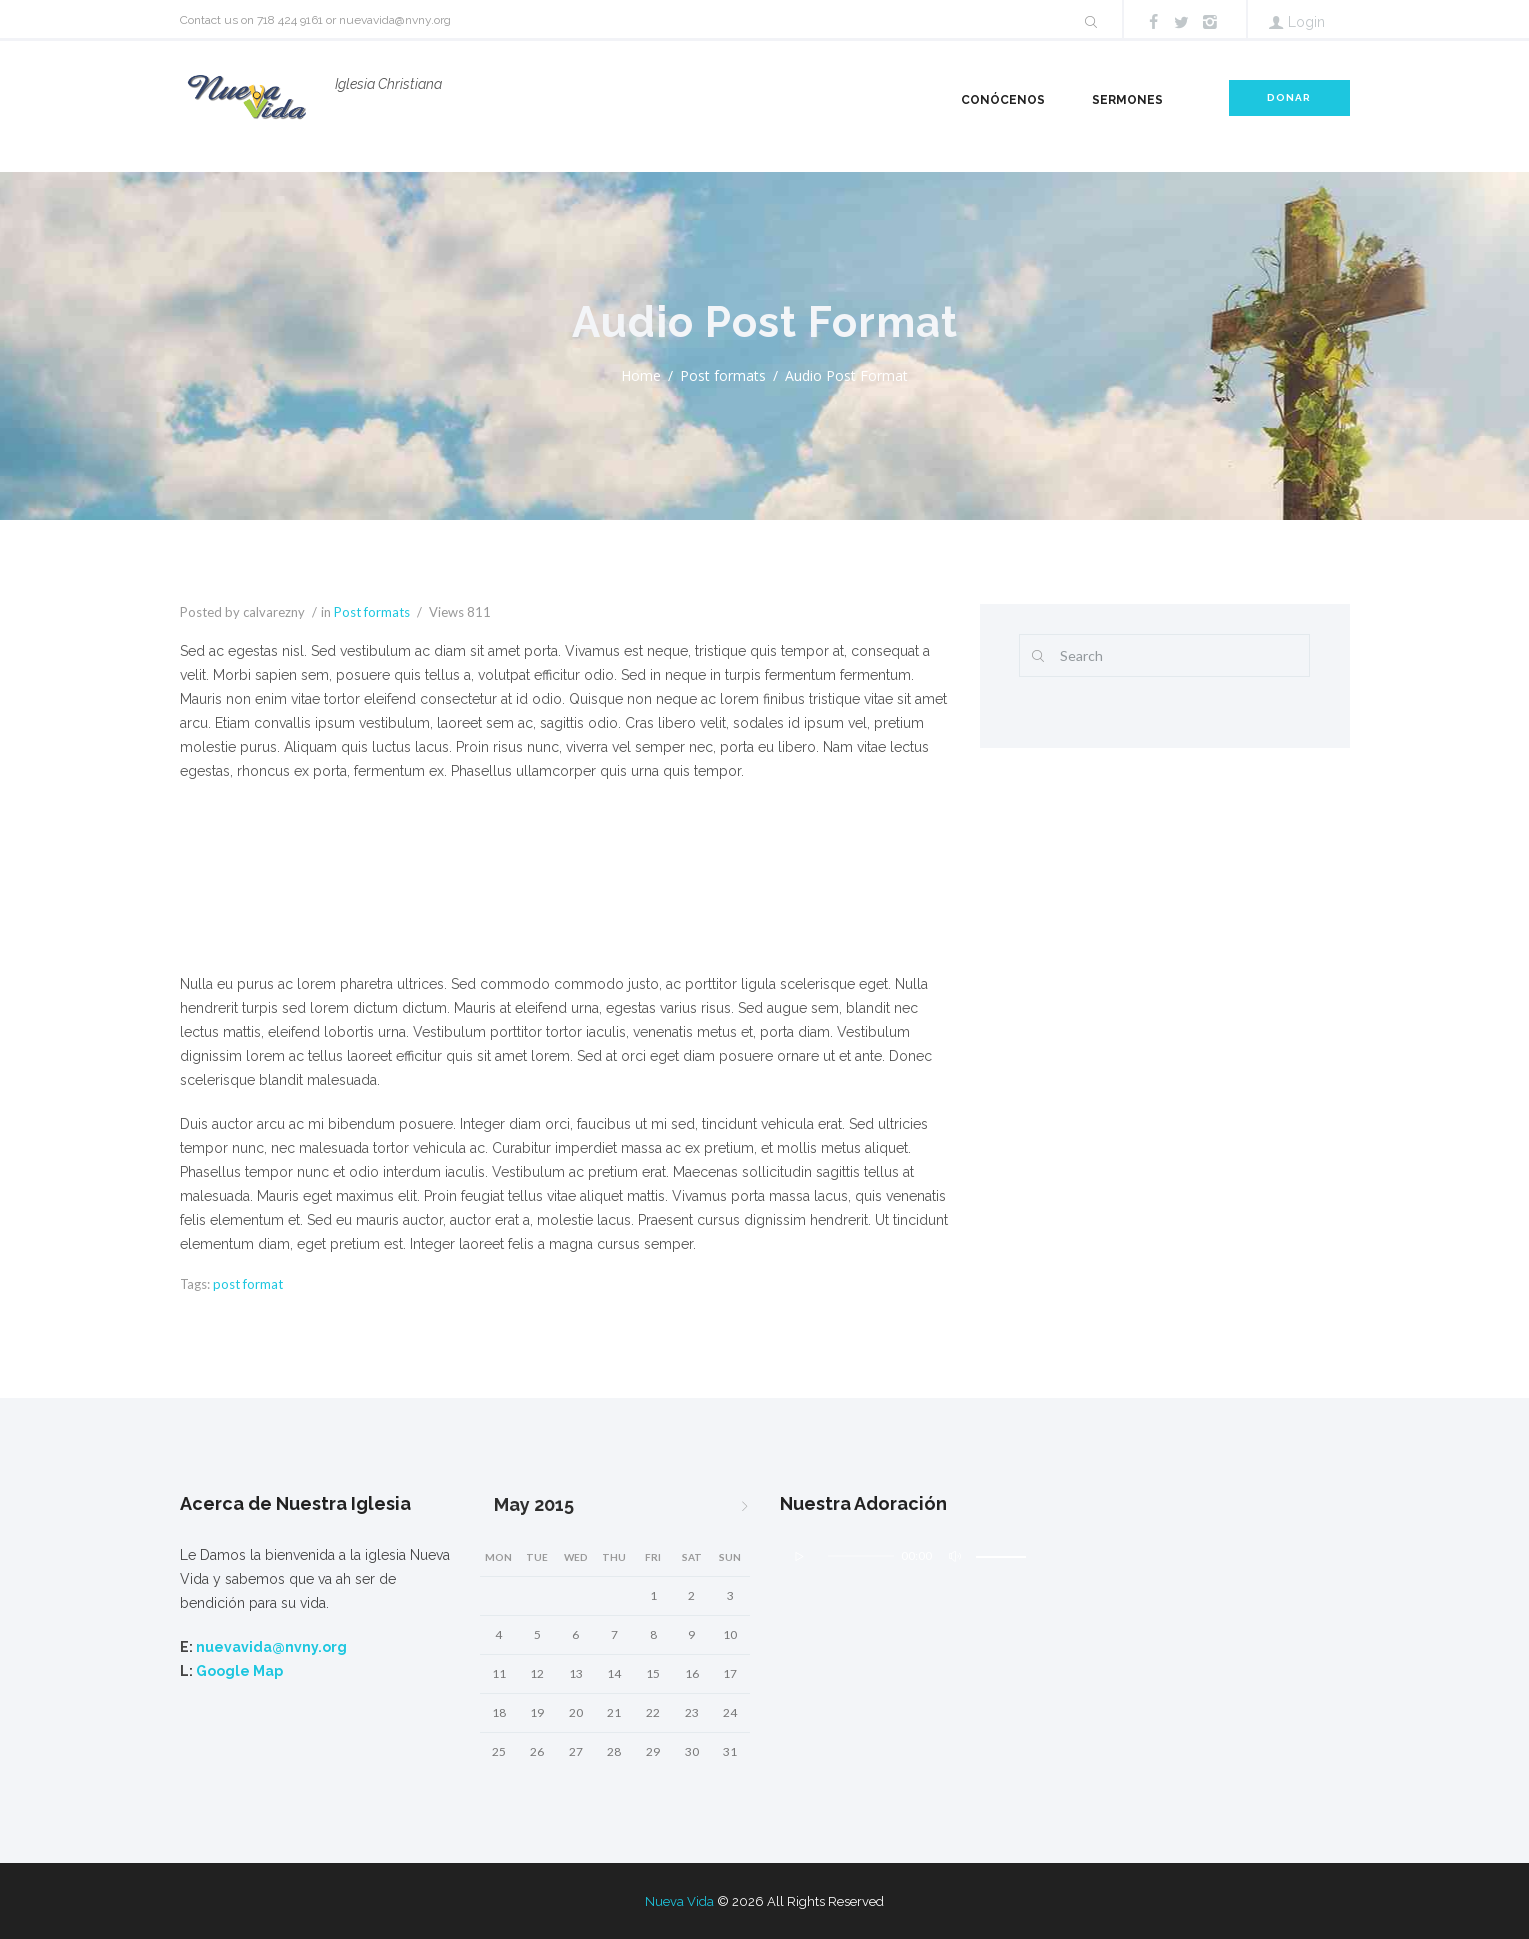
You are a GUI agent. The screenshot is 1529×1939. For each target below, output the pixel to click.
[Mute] (819, 896)
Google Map (239, 1671)
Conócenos (1003, 100)
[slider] (508, 896)
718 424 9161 (290, 20)
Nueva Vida (679, 1901)
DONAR (1289, 97)
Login (1306, 22)
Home (641, 375)
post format (248, 1284)
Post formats (723, 375)
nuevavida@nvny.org (395, 20)
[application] (565, 908)
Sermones (1127, 100)
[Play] (231, 896)
